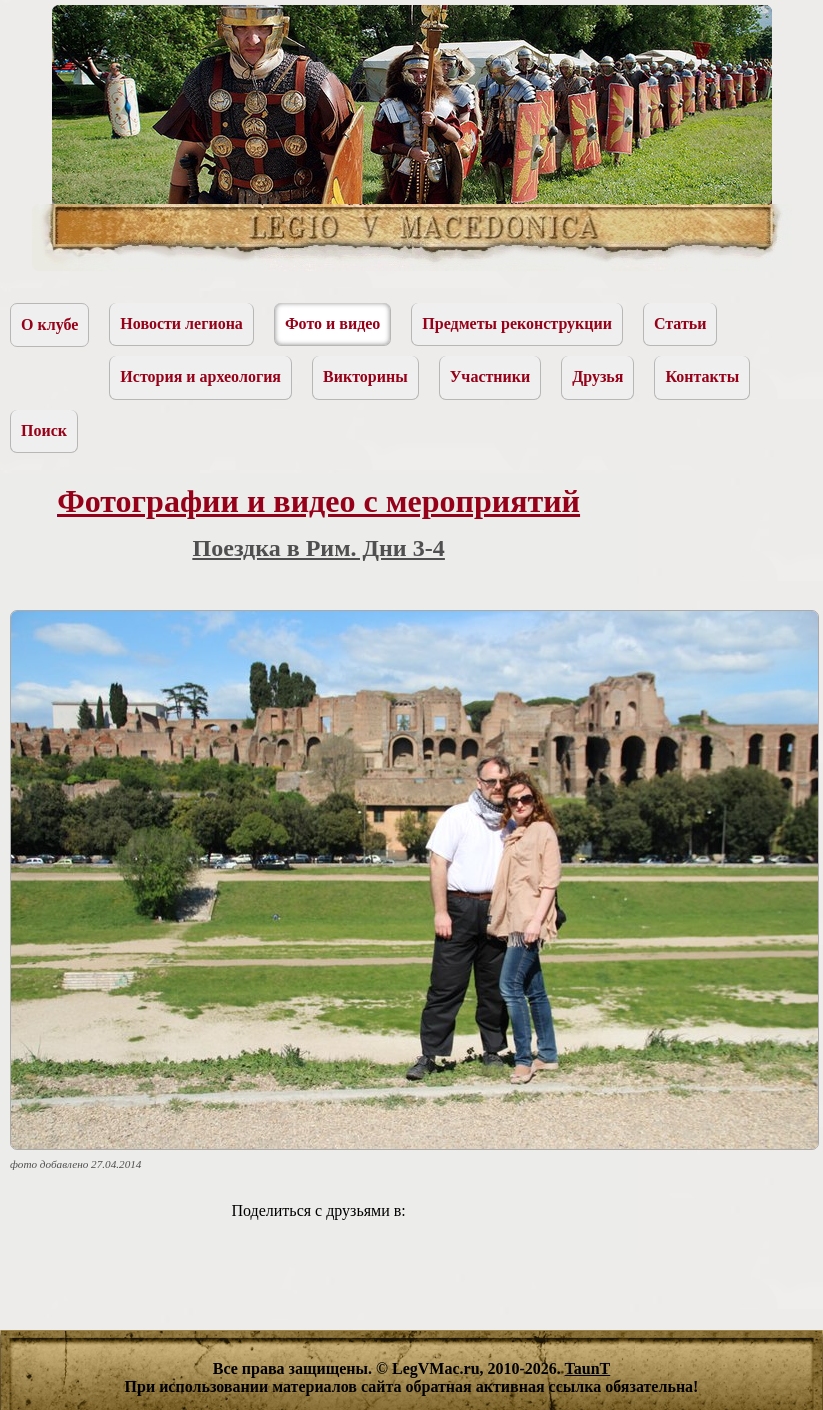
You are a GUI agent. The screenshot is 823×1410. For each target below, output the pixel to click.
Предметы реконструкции (517, 323)
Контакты (702, 376)
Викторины (365, 376)
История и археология (200, 376)
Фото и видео (332, 323)
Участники (490, 376)
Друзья (597, 376)
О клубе (49, 324)
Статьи (680, 323)
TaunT (588, 1368)
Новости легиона (181, 323)
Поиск (44, 430)
